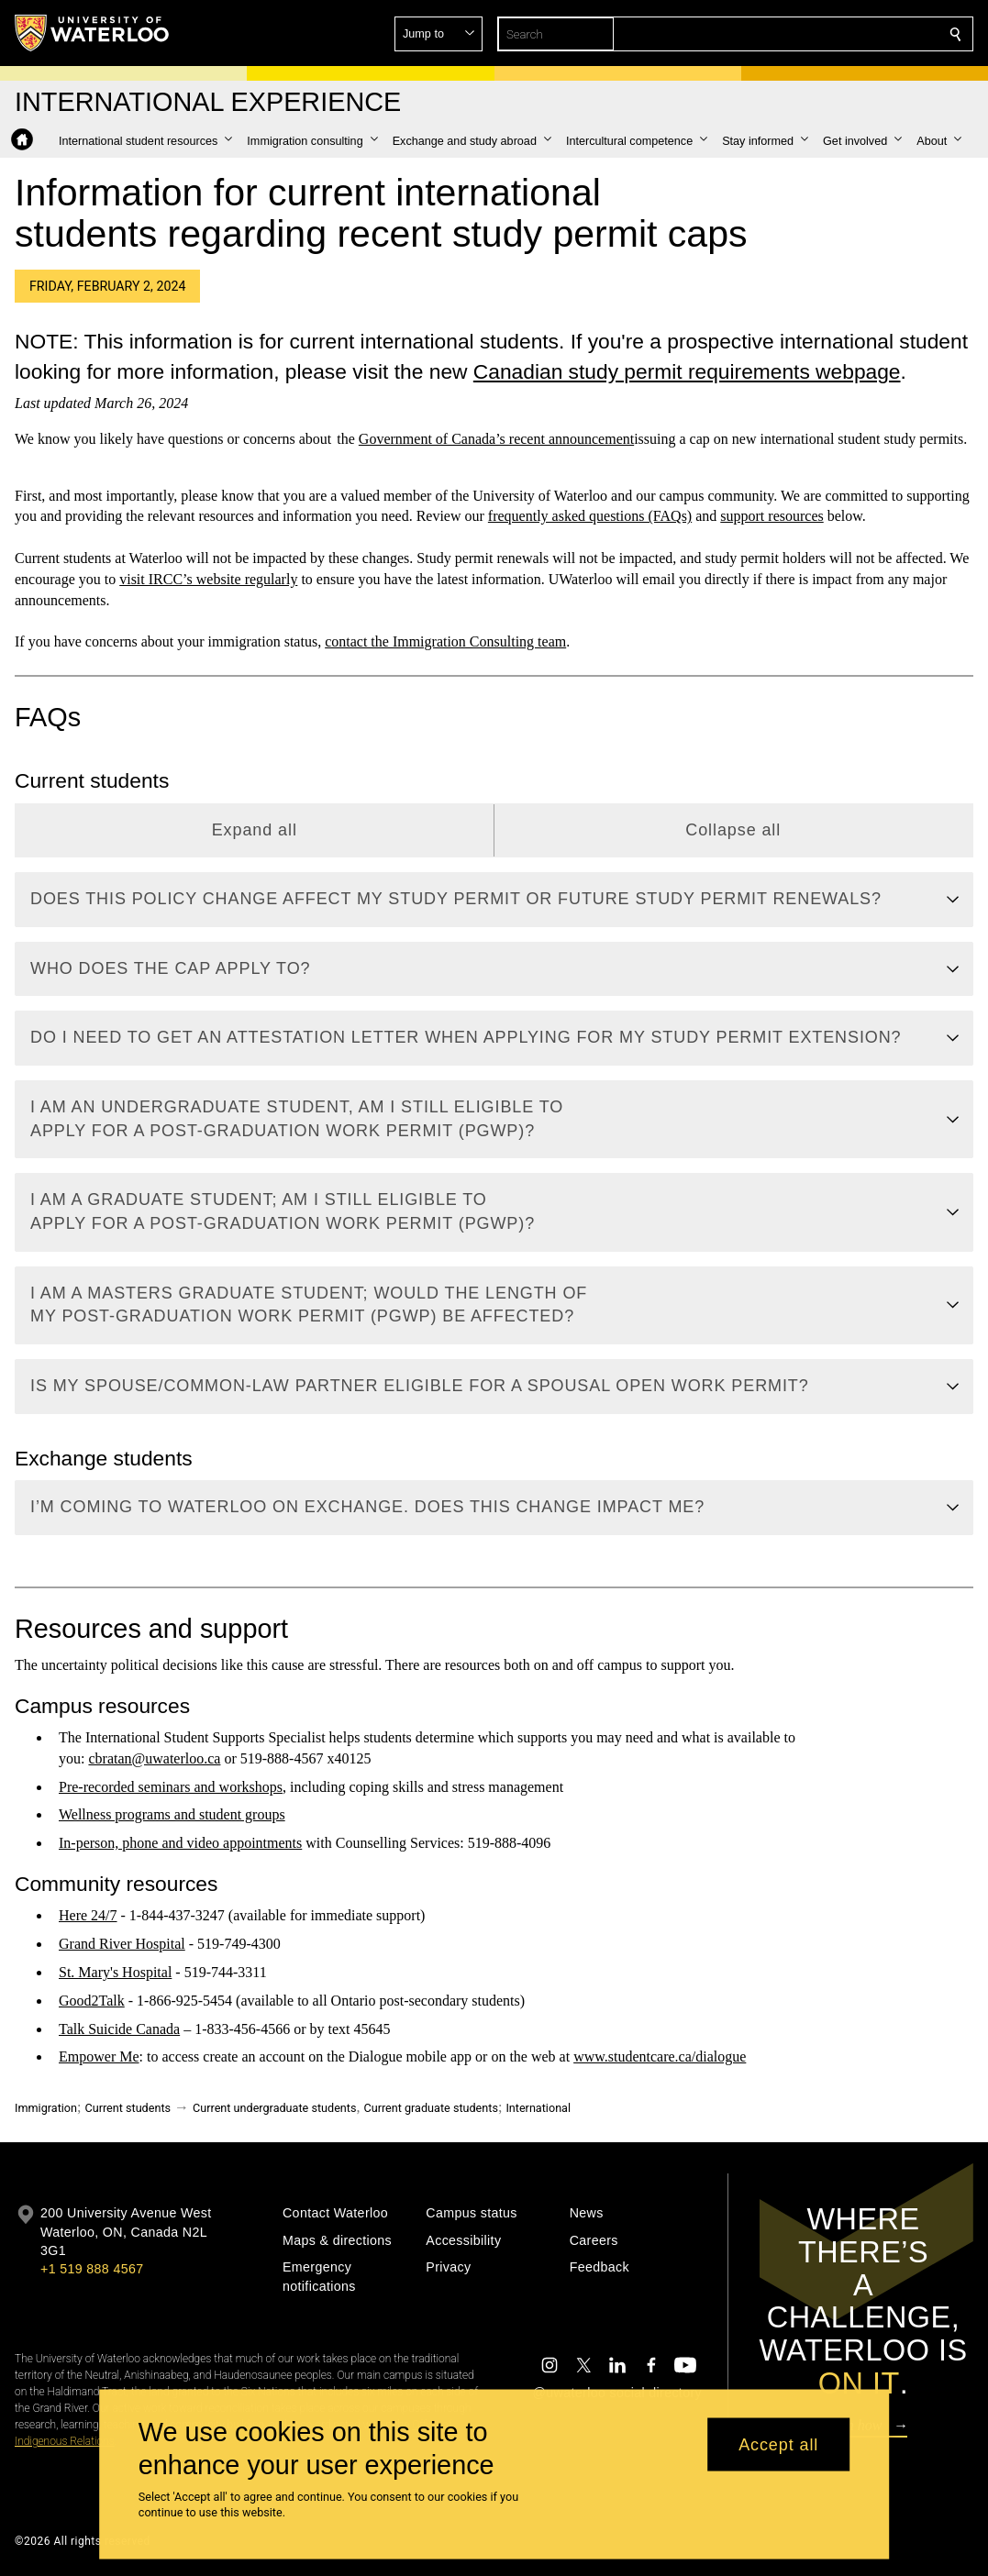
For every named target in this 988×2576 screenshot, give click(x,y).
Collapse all (733, 830)
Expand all (254, 830)
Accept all (778, 2444)
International (538, 2108)
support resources (771, 517)
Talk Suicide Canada (119, 2029)
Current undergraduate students (274, 2108)
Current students (127, 2108)
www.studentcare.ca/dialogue (659, 2057)
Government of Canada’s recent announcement (496, 439)
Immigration (46, 2108)
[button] (823, 33)
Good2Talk (92, 2000)
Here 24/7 (88, 1916)
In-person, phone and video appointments (180, 1843)
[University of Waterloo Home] (93, 33)
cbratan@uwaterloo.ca (154, 1758)
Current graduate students (430, 2108)
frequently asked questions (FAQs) (590, 517)
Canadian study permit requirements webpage (687, 371)
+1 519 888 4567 (91, 2268)
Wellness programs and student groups (172, 1815)
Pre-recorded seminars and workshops (171, 1787)
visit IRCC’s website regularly (208, 579)
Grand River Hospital (122, 1943)
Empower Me (99, 2057)
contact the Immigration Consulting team (445, 641)
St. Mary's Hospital (115, 1972)
